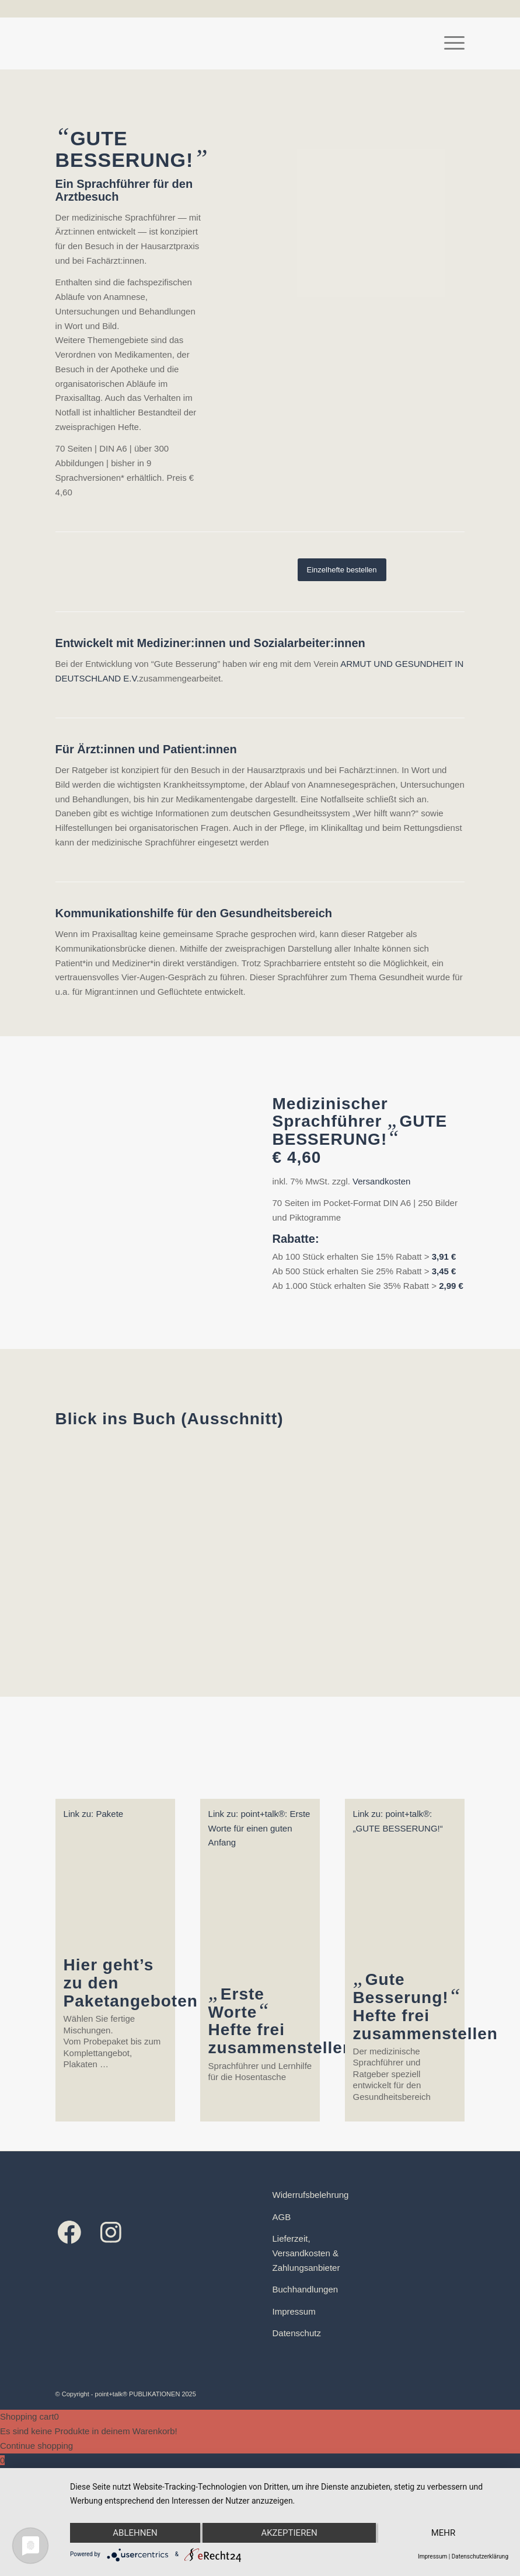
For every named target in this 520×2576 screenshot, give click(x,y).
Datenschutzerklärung (480, 2556)
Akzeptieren (289, 2533)
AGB (282, 2217)
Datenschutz (297, 2333)
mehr (443, 2533)
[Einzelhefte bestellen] (342, 569)
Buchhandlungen (305, 2289)
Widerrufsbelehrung (311, 2195)
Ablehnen (135, 2533)
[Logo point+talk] (56, 43)
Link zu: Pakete (94, 1814)
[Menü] (448, 43)
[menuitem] (448, 43)
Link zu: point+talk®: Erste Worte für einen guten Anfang (259, 1828)
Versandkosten (381, 1181)
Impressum (294, 2311)
